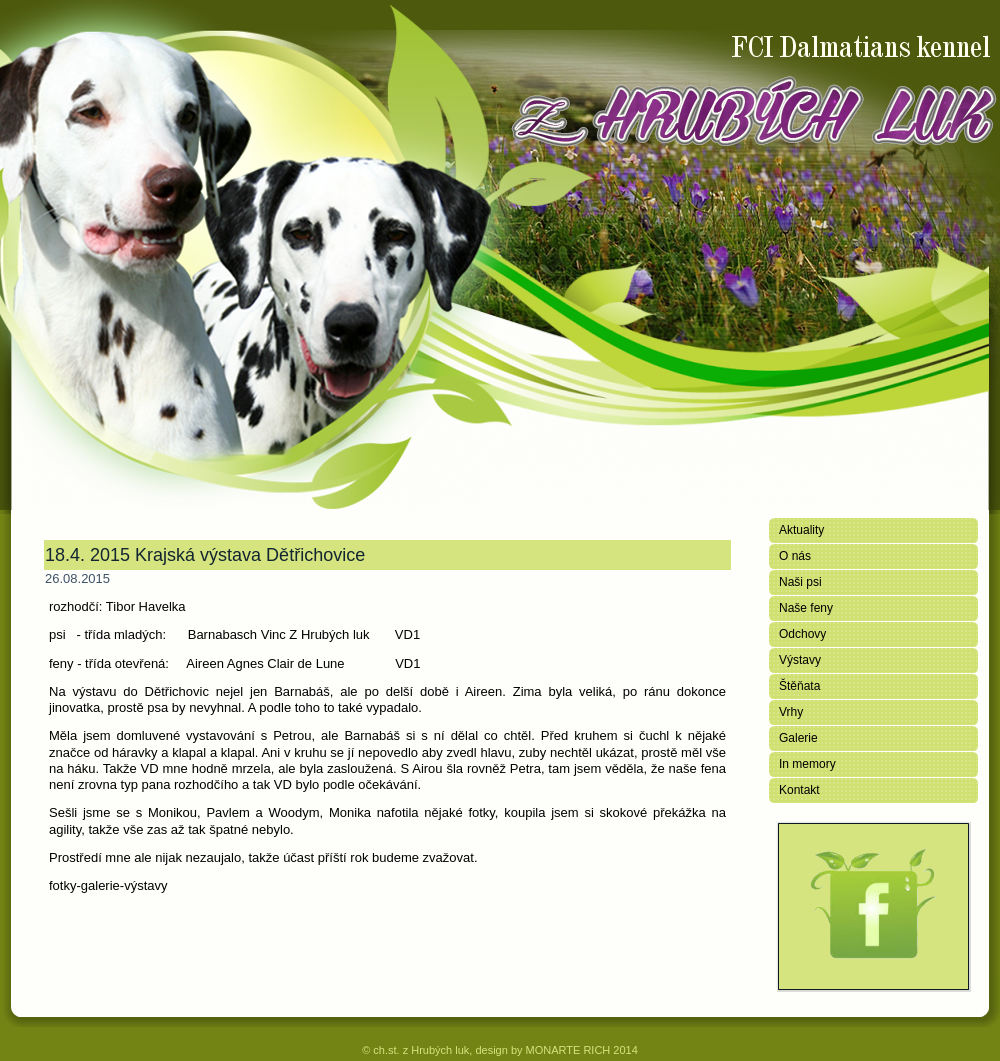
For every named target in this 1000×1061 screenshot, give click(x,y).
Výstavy (800, 660)
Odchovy (802, 634)
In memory (807, 764)
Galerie (798, 738)
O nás (795, 556)
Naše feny (806, 608)
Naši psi (800, 582)
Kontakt (799, 790)
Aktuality (801, 530)
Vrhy (791, 712)
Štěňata (799, 686)
